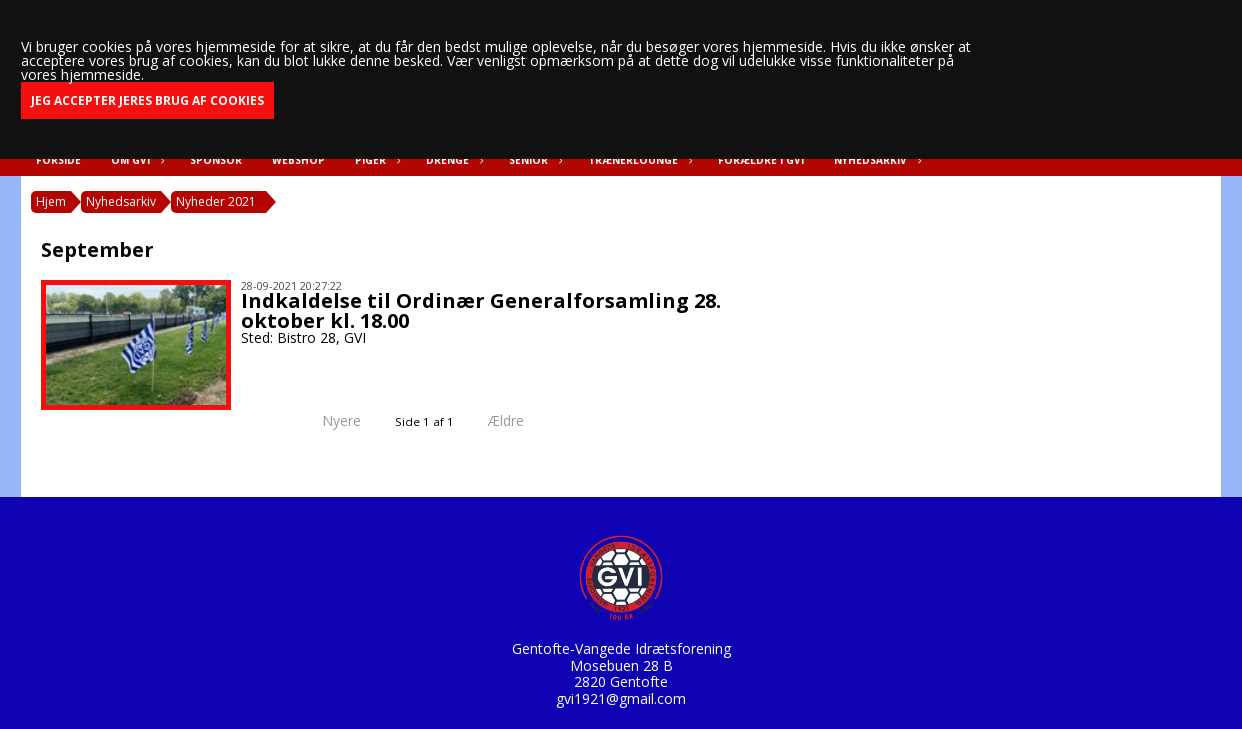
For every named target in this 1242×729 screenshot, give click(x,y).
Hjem (51, 201)
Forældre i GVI (761, 160)
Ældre (520, 420)
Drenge (452, 160)
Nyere (329, 420)
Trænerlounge (638, 160)
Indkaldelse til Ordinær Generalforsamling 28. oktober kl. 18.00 (481, 310)
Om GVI (135, 160)
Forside (58, 160)
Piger (375, 160)
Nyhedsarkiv (875, 160)
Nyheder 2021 (216, 201)
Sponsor (216, 160)
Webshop (298, 160)
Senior (533, 160)
